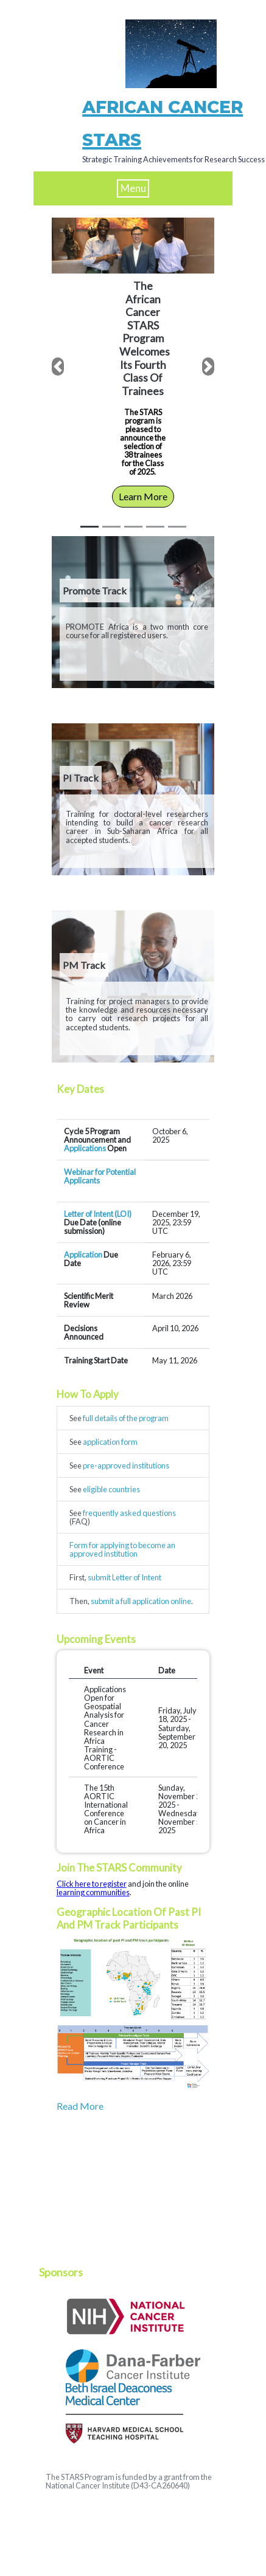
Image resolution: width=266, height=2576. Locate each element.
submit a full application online (141, 1601)
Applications (85, 1148)
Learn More (143, 496)
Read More (80, 2106)
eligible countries (111, 1489)
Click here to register (92, 1884)
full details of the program (126, 1418)
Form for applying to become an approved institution (122, 1549)
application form (110, 1442)
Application (83, 1254)
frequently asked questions (129, 1513)
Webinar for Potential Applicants (100, 1176)
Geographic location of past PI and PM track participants (129, 1918)
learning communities (93, 1892)
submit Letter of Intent (124, 1577)
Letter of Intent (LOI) (97, 1214)
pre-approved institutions (126, 1465)
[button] (58, 366)
